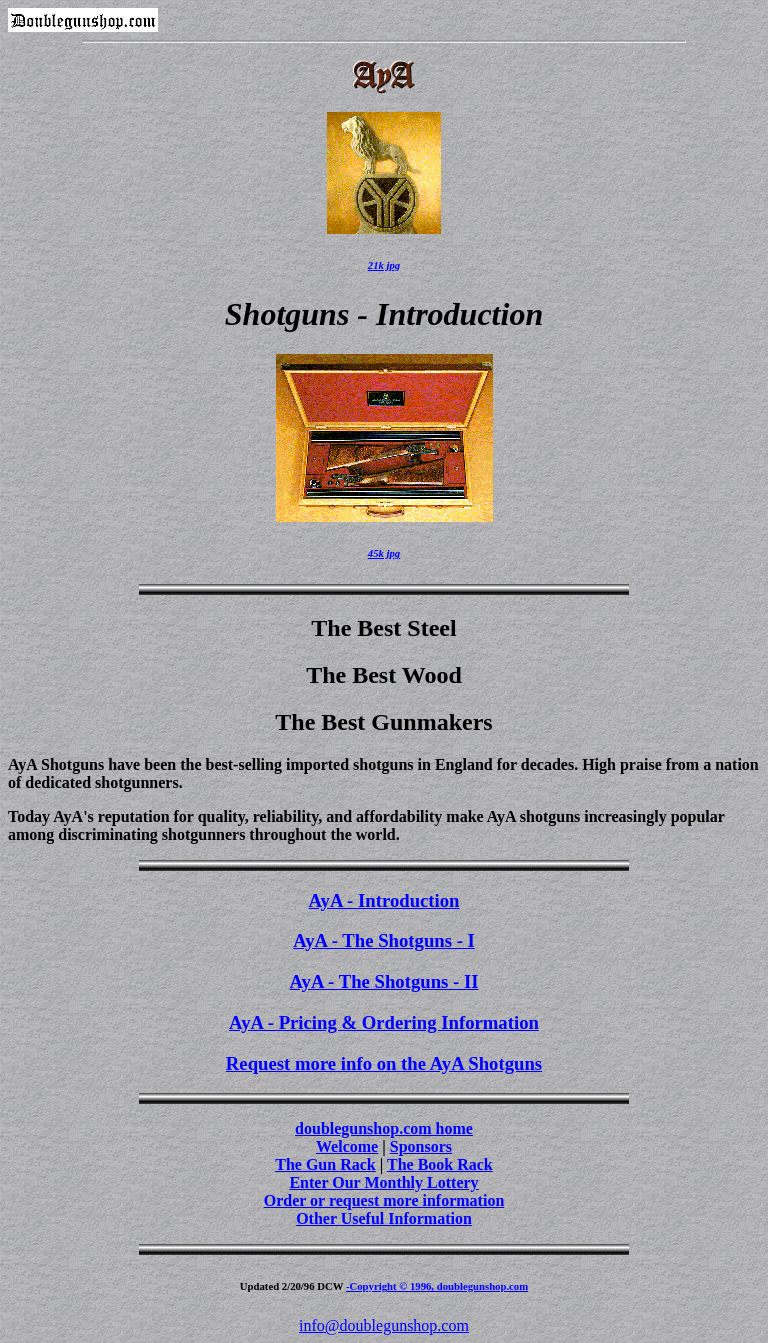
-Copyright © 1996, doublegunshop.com (437, 1286)
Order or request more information (384, 1200)
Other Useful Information (384, 1218)
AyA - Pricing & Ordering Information (384, 1022)
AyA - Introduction (383, 900)
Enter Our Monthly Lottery (383, 1182)
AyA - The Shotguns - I (384, 940)
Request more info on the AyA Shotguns (384, 1063)
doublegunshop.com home (384, 1128)
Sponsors (421, 1146)
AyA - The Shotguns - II (384, 981)
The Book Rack (440, 1164)
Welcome (347, 1146)
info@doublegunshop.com (384, 1325)
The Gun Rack (325, 1164)
